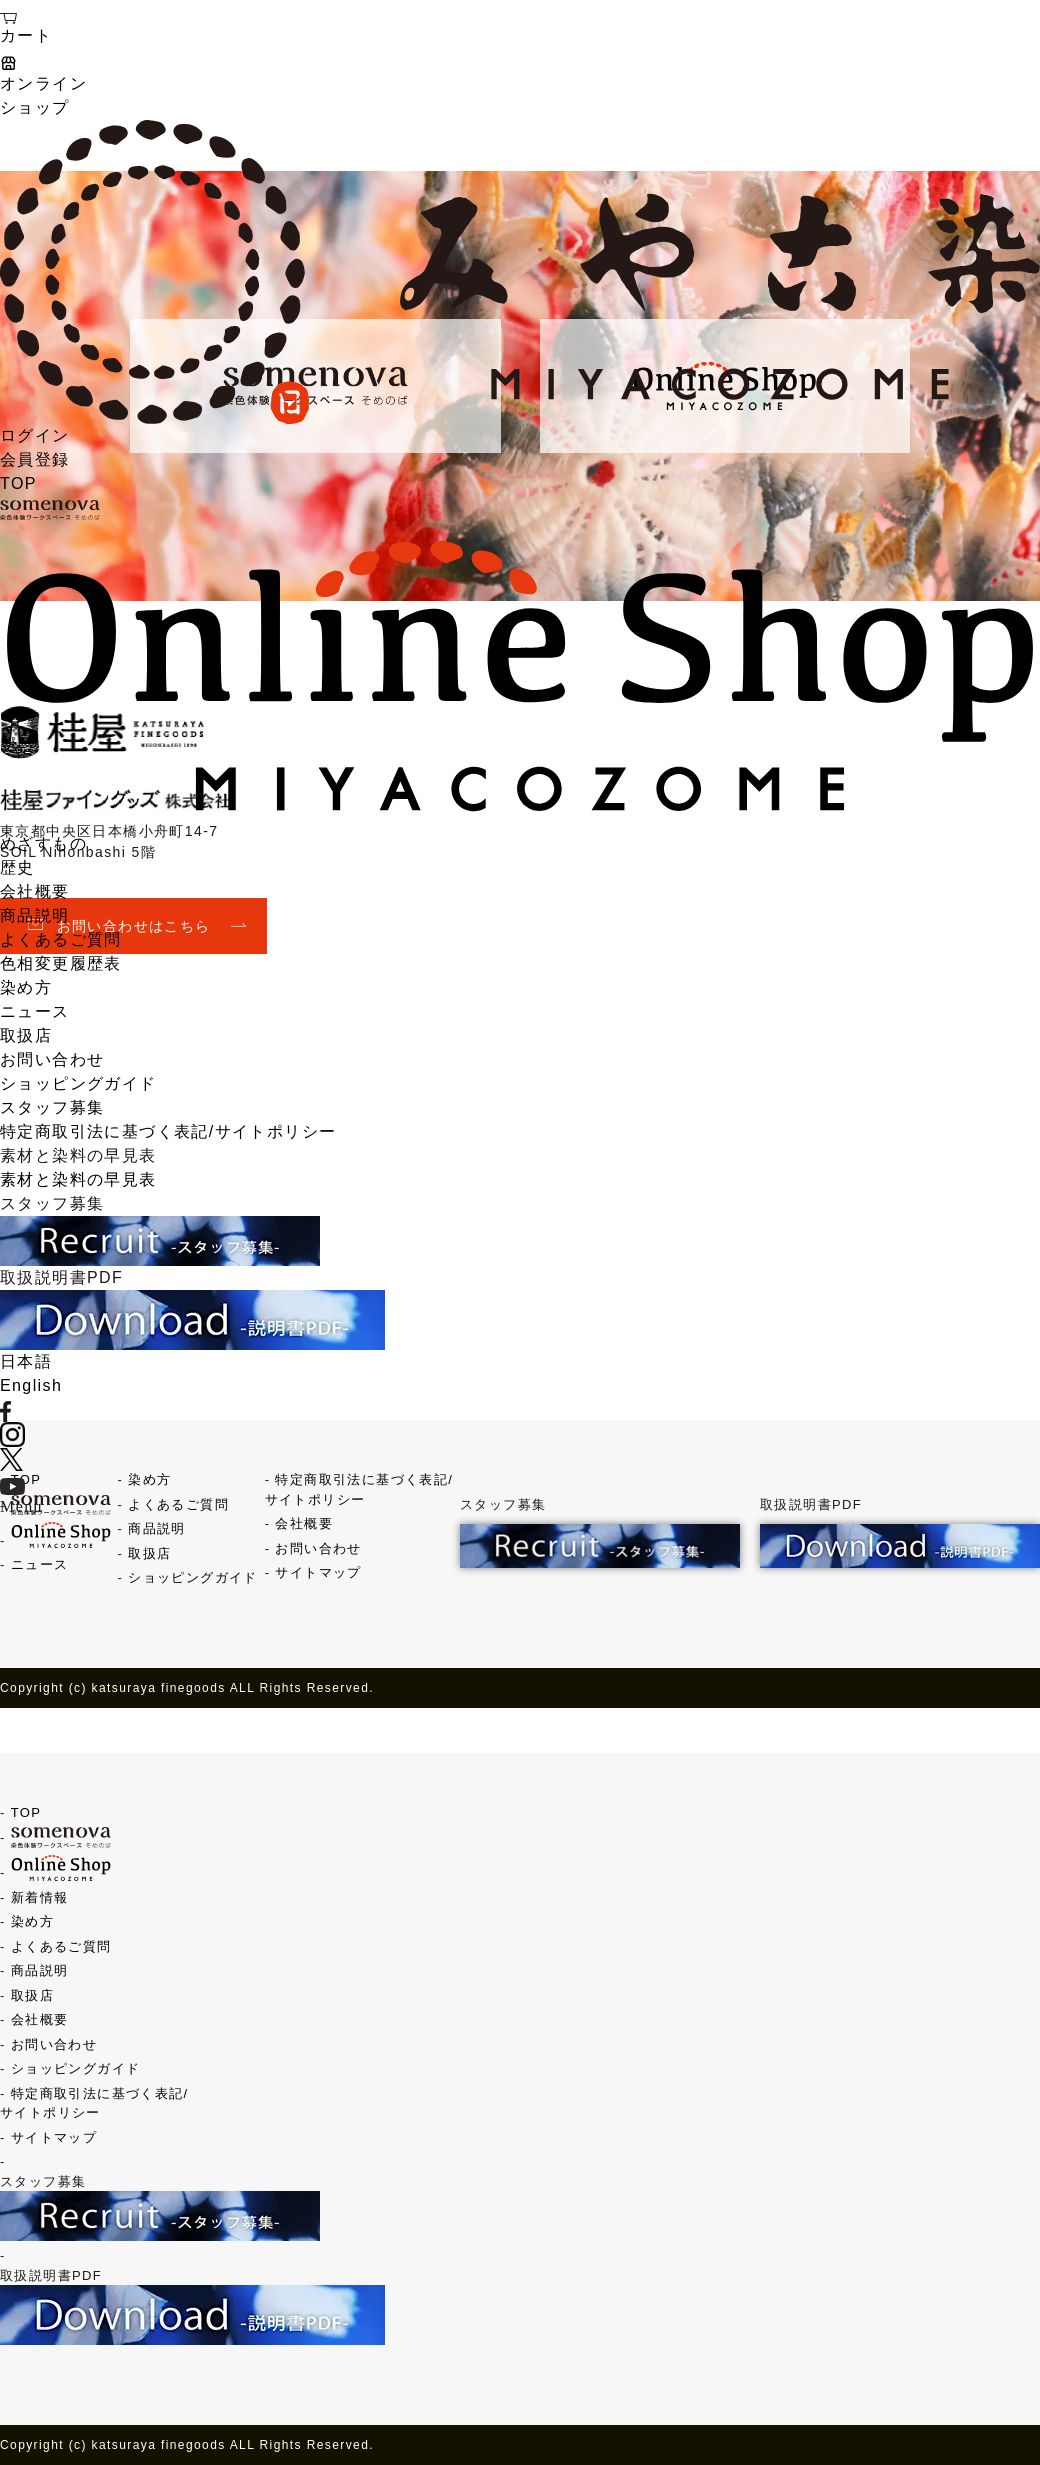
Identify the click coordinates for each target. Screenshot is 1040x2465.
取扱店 (26, 1035)
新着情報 (40, 1897)
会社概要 (35, 891)
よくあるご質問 (61, 939)
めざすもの (43, 843)
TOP (18, 483)
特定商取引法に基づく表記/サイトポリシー (168, 1131)
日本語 (26, 1361)
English (31, 1385)
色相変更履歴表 (61, 963)
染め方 (26, 987)
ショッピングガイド (78, 1083)
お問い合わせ (52, 1059)
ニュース (35, 1011)
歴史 (17, 867)
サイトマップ (318, 1572)
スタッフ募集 (52, 1107)
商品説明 (35, 915)
